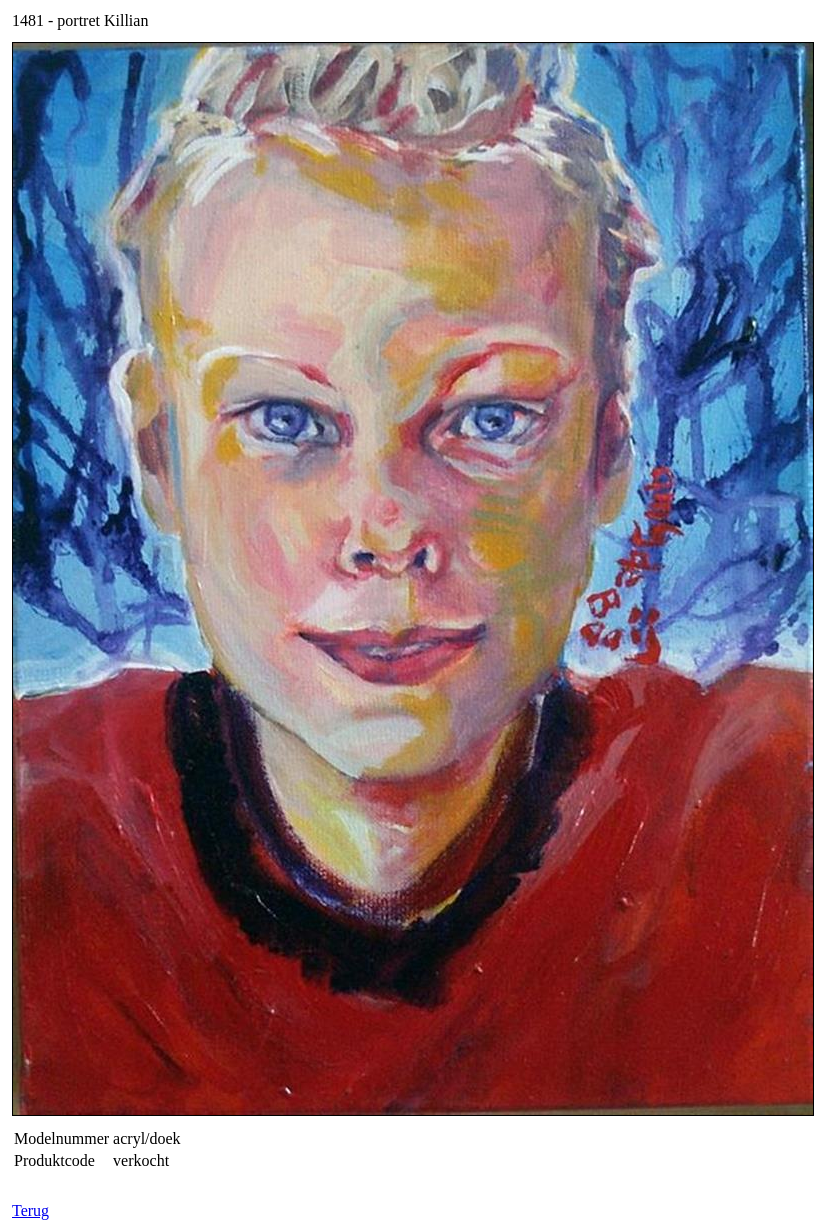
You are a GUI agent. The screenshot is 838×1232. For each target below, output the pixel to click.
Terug (30, 1210)
